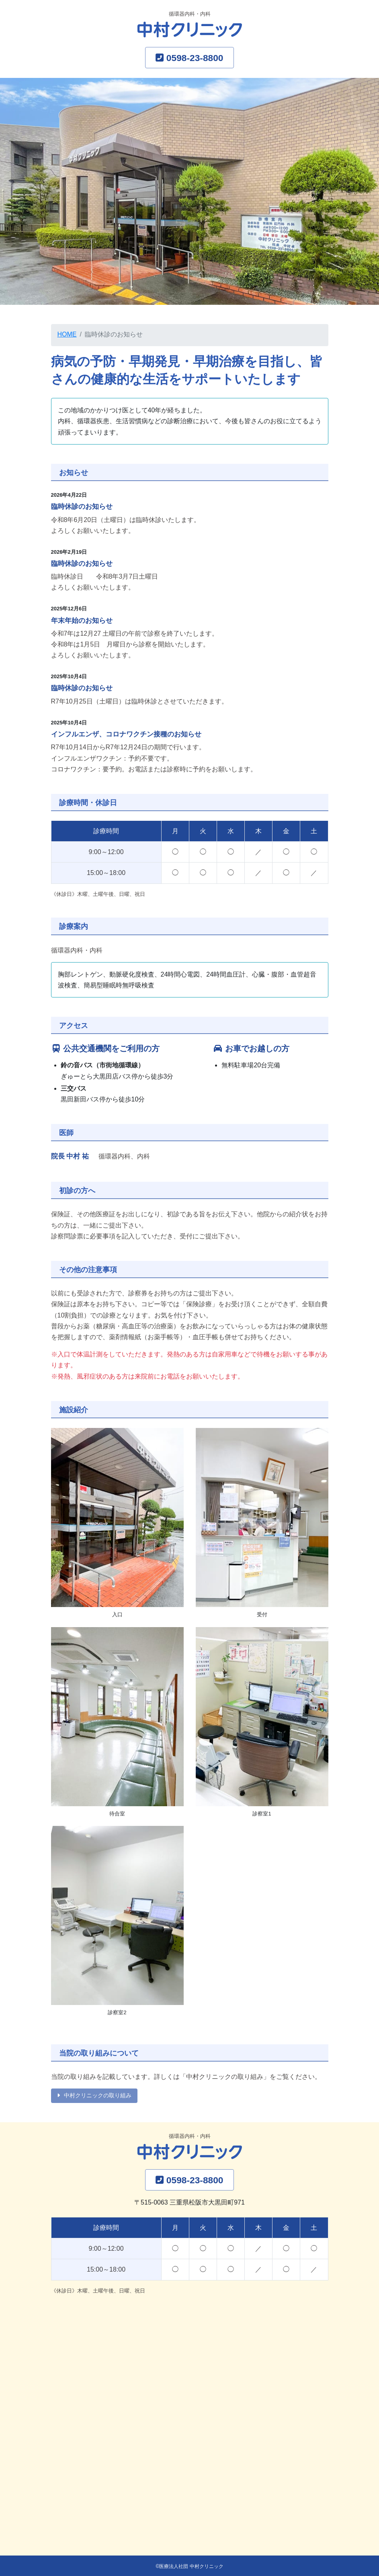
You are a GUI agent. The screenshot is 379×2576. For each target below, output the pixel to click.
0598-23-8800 (194, 58)
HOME (67, 334)
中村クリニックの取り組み (97, 2095)
